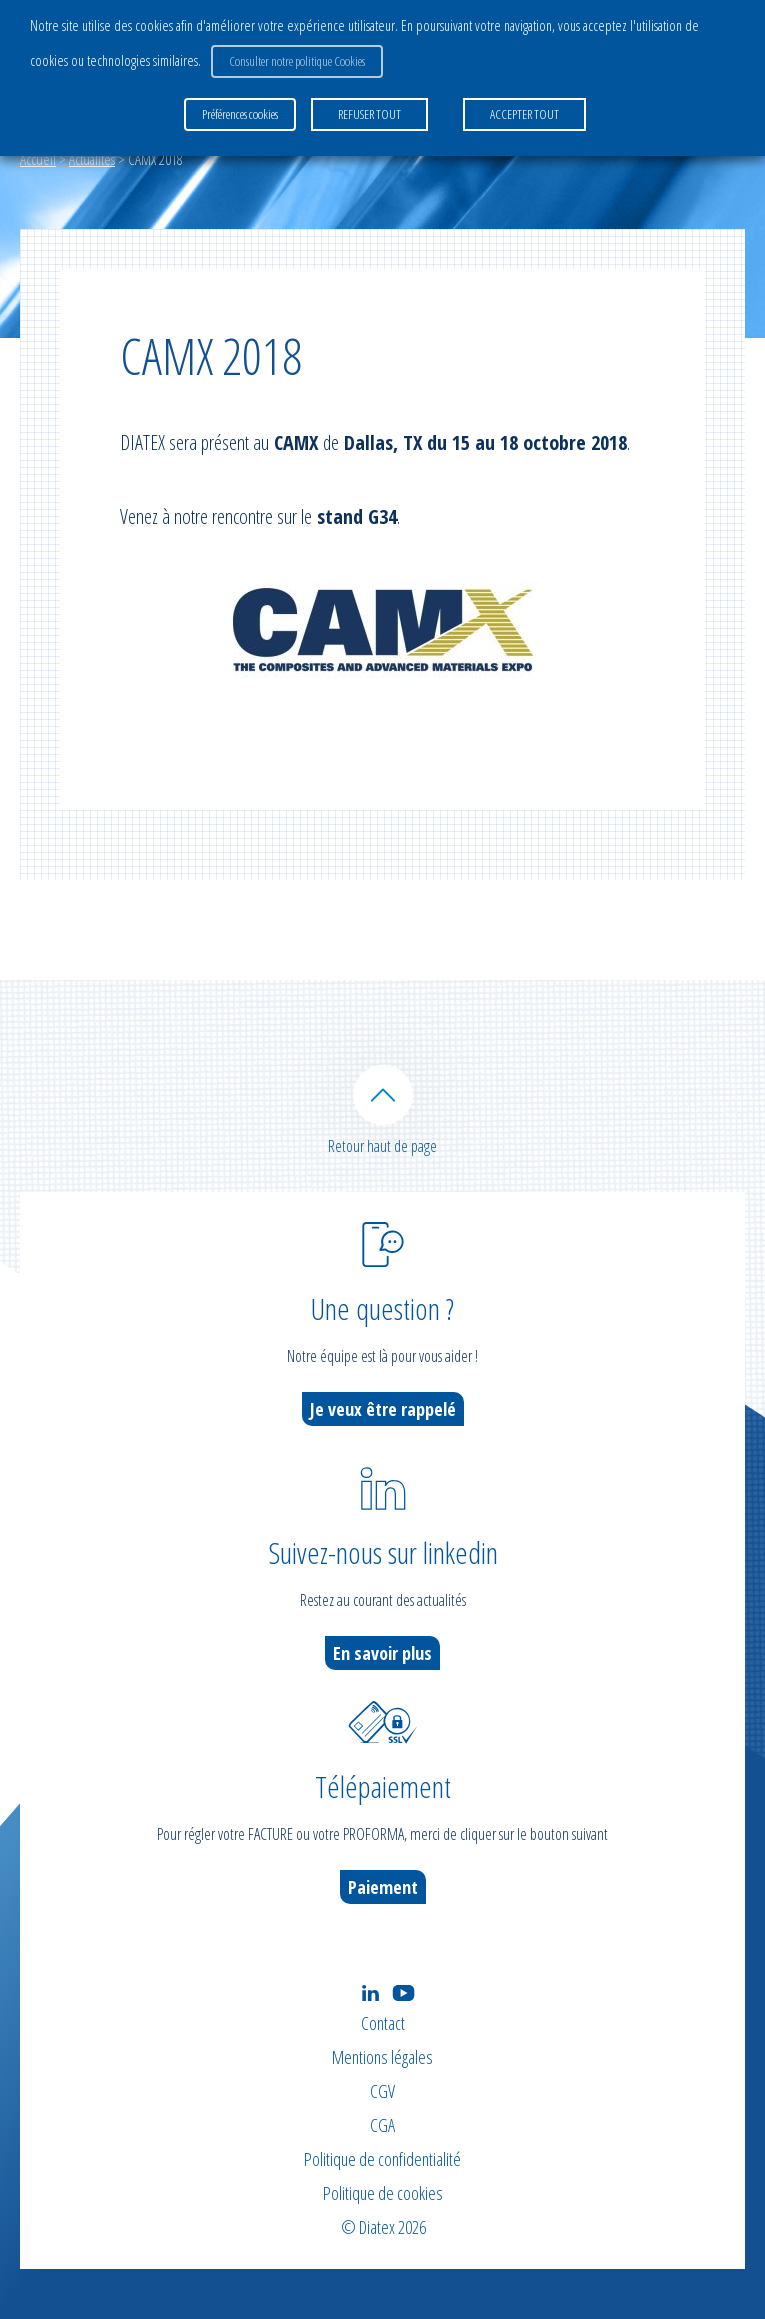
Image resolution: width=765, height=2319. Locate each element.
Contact (383, 2023)
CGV (382, 2091)
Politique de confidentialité (382, 2159)
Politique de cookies (383, 2193)
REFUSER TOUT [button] (369, 114)
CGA (382, 2125)
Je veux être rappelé (383, 1409)
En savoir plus (382, 1653)
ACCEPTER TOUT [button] (524, 114)
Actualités (92, 159)
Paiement (383, 1887)
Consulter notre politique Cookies (297, 61)
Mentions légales (382, 2057)
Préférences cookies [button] (240, 114)
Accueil (38, 159)
